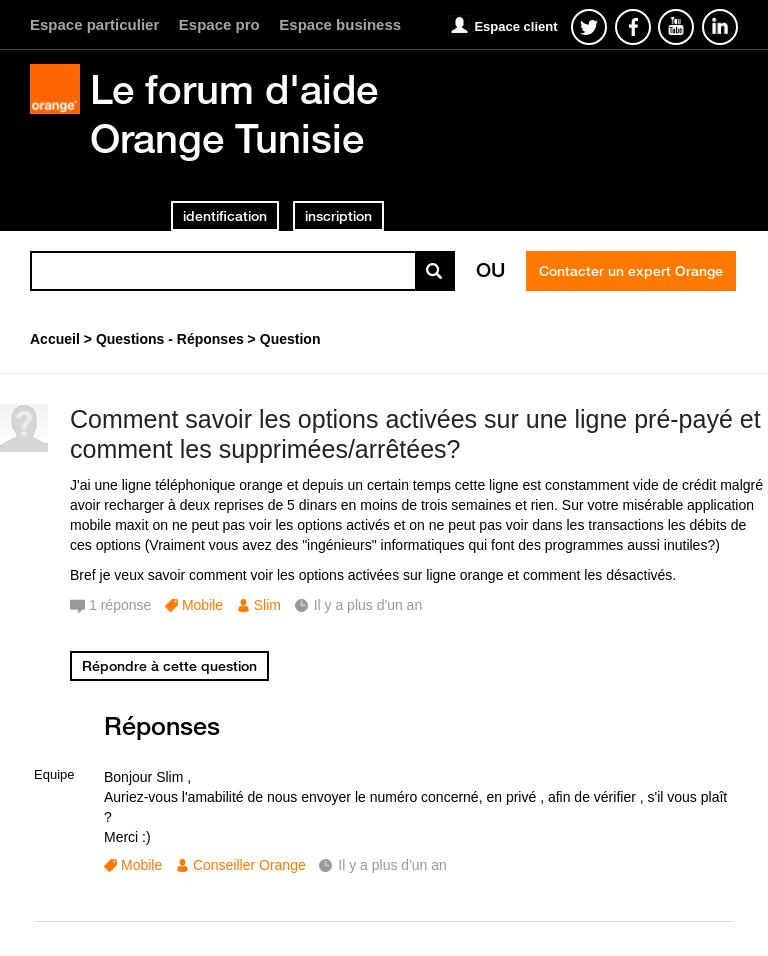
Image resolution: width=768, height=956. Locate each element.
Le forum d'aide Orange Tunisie (234, 113)
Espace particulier (94, 24)
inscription (338, 216)
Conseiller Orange (249, 865)
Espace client (515, 26)
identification (225, 216)
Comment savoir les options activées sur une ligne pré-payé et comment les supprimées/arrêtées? (415, 434)
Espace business (340, 24)
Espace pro (219, 24)
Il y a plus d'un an (392, 865)
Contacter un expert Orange (631, 271)
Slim (267, 605)
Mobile (202, 605)
